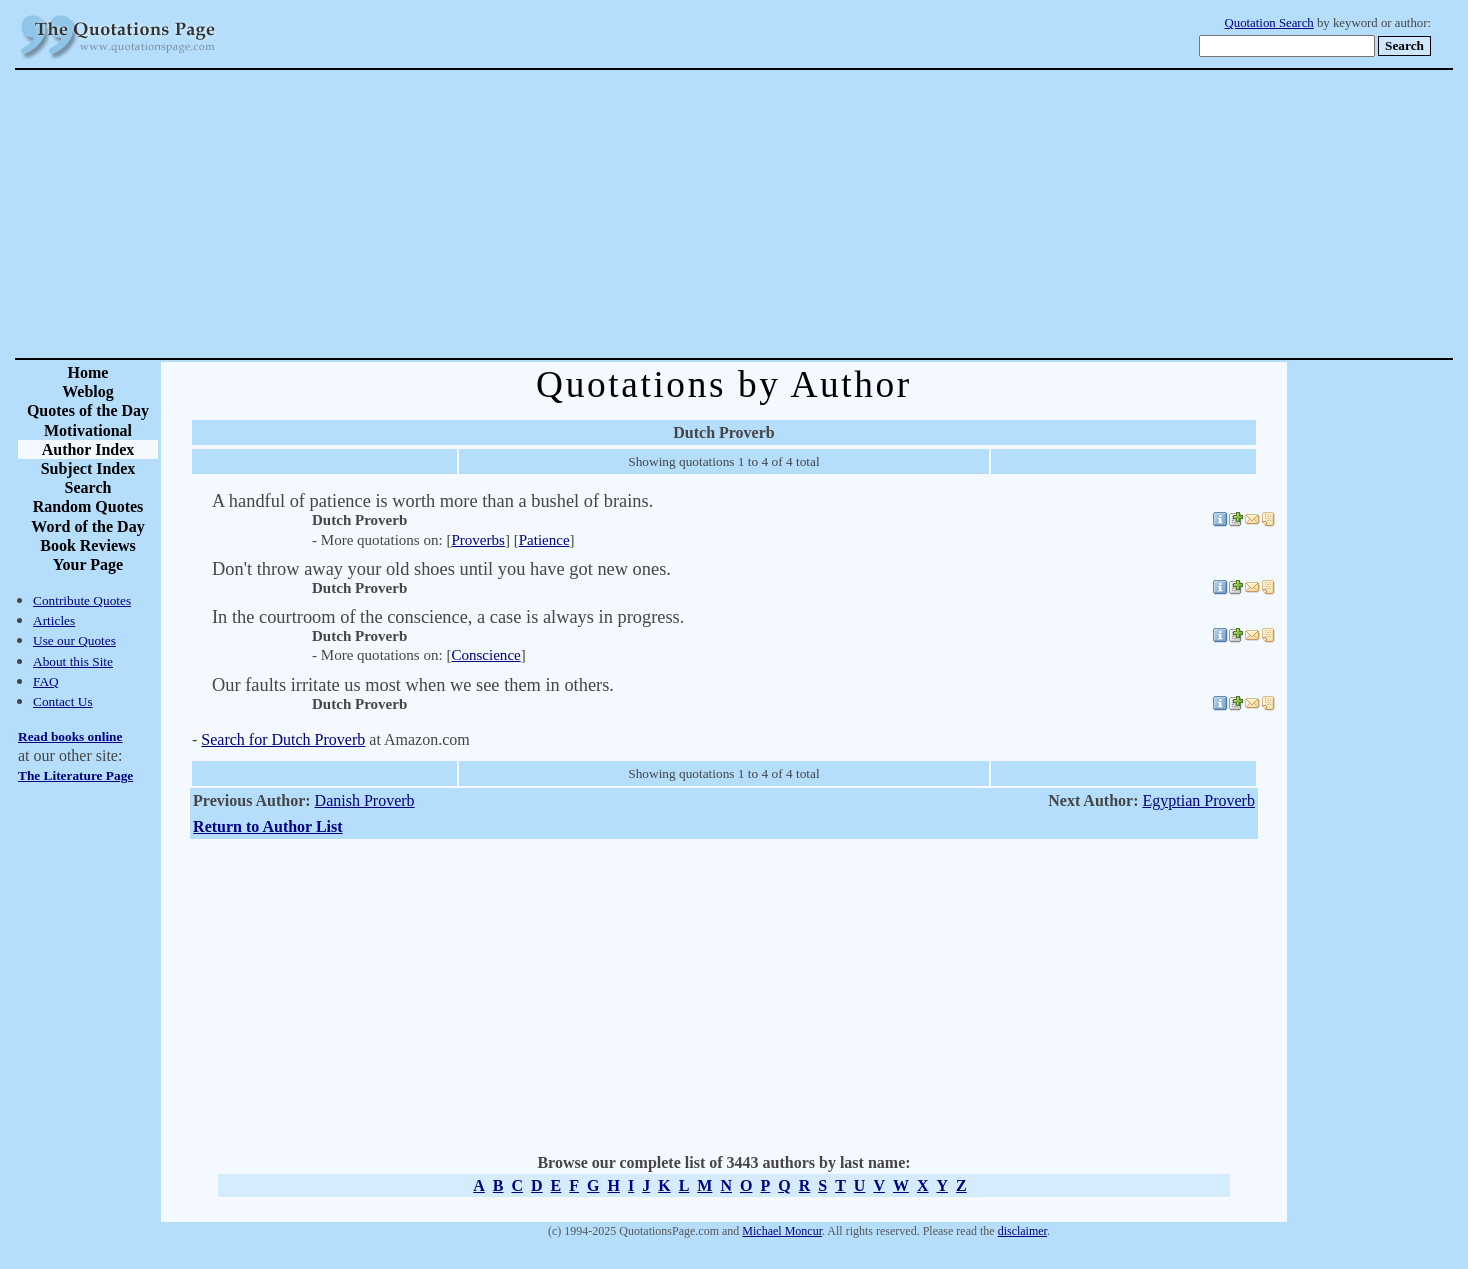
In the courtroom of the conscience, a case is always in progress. (448, 617)
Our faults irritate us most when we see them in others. (413, 685)
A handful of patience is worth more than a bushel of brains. (432, 501)
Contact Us (63, 701)
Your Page (88, 564)
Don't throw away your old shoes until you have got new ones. (441, 569)
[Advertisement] (804, 214)
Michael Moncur (782, 1231)
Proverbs (477, 540)
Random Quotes (88, 506)
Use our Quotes (74, 640)
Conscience (485, 655)
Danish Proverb (365, 800)
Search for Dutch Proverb (283, 739)
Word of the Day (87, 526)
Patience (544, 540)
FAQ (46, 681)
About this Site (73, 661)
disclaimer (1022, 1231)
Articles (54, 620)
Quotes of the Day (88, 410)
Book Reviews (88, 545)
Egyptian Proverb (1198, 800)
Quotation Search (1269, 23)
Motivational (88, 430)
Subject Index (88, 468)
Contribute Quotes (82, 600)
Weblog (88, 391)
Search (88, 487)
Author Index (88, 449)
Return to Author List (268, 826)
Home (88, 372)
